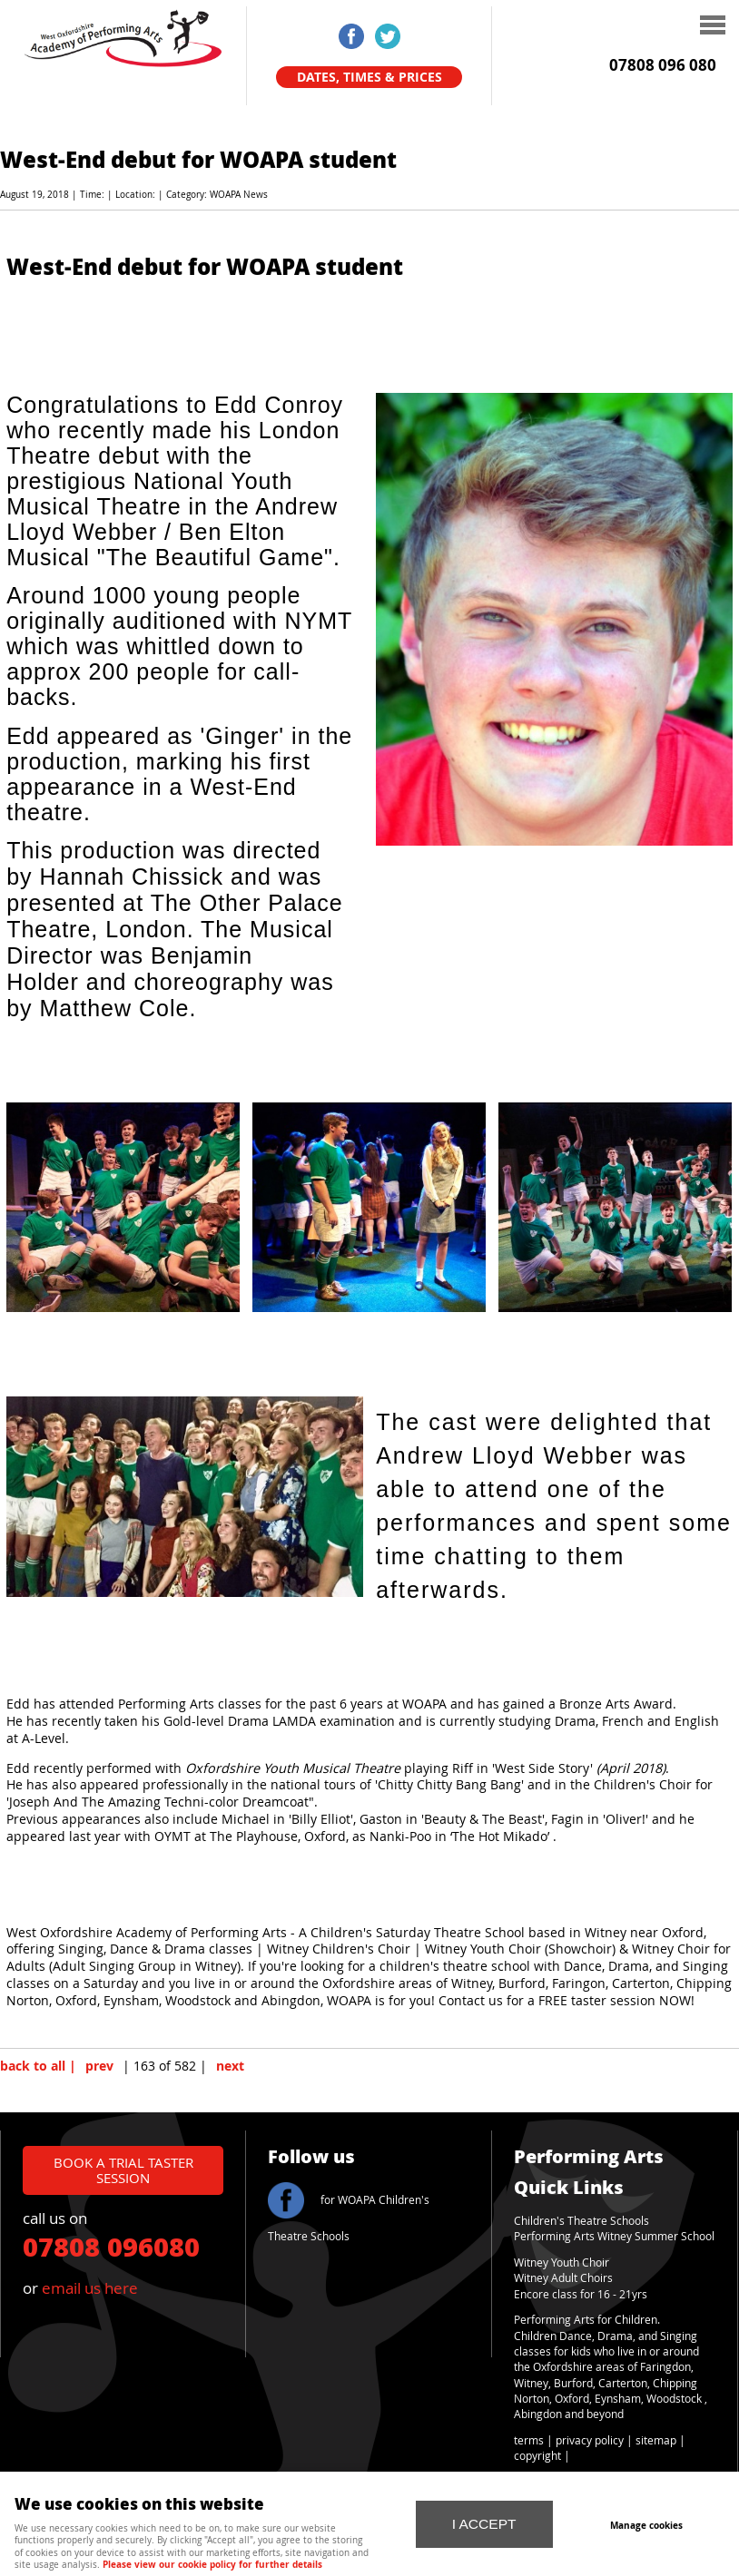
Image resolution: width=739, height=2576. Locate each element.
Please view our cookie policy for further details (212, 2564)
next (230, 2066)
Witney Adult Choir (560, 2278)
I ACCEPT (484, 2524)
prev (99, 2066)
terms (529, 2440)
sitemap (656, 2440)
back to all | (38, 2066)
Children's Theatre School (579, 2221)
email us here (90, 2287)
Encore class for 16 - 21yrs (580, 2294)
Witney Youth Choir (561, 2262)
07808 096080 (111, 2246)
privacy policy (590, 2440)
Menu (612, 27)
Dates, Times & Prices (369, 77)
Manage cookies (646, 2525)
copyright (537, 2456)
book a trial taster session (123, 2170)
